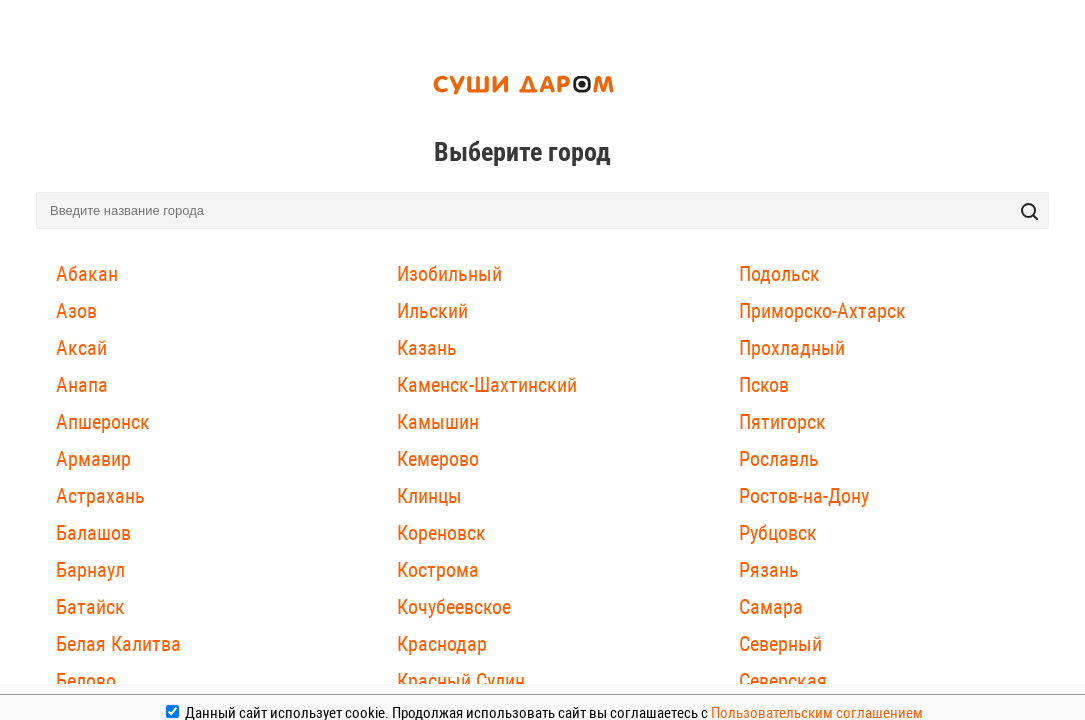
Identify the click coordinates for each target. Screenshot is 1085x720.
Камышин (438, 422)
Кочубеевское (454, 607)
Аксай (81, 348)
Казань (427, 348)
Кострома (438, 570)
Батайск (90, 607)
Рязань (769, 570)
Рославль (779, 459)
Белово (86, 681)
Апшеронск (103, 422)
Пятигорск (782, 422)
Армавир (93, 459)
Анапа (82, 385)
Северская (783, 681)
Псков (764, 385)
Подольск (779, 274)
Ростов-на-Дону (804, 496)
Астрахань (100, 496)
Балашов (93, 533)
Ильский (432, 311)
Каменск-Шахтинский (487, 385)
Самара (771, 607)
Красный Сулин (461, 681)
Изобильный (449, 274)
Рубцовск (778, 533)
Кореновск (441, 533)
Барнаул (90, 570)
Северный (780, 644)
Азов (76, 311)
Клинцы (429, 496)
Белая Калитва (118, 644)
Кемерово (438, 459)
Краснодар (442, 644)
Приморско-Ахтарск (822, 311)
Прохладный (792, 348)
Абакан (87, 274)
